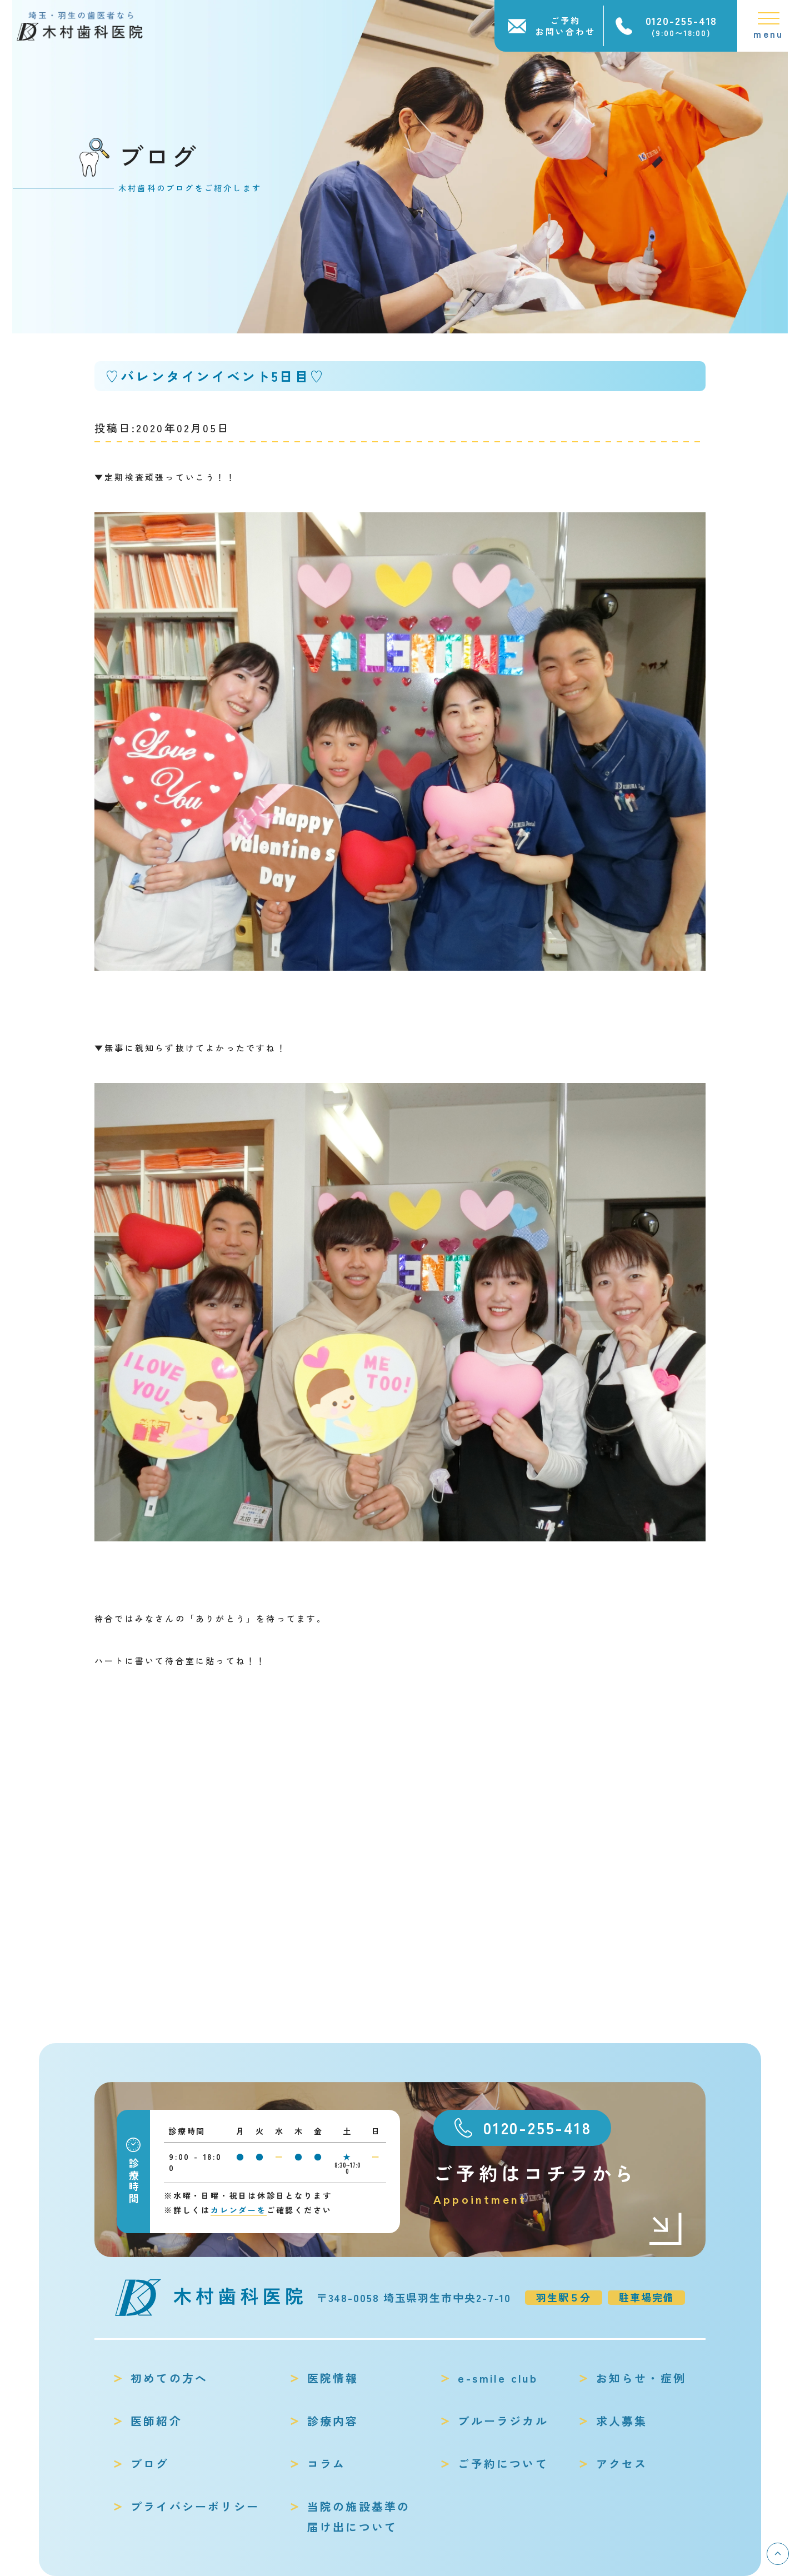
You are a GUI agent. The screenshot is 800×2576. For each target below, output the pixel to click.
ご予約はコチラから (558, 2184)
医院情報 (333, 2378)
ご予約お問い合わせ (566, 25)
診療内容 (333, 2421)
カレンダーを (239, 2209)
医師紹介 (156, 2421)
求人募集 (622, 2421)
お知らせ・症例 (641, 2378)
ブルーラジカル (503, 2421)
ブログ (150, 2463)
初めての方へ (169, 2378)
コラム (326, 2463)
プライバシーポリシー (195, 2506)
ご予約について (503, 2463)
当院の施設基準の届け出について (359, 2516)
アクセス (622, 2463)
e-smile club (497, 2378)
